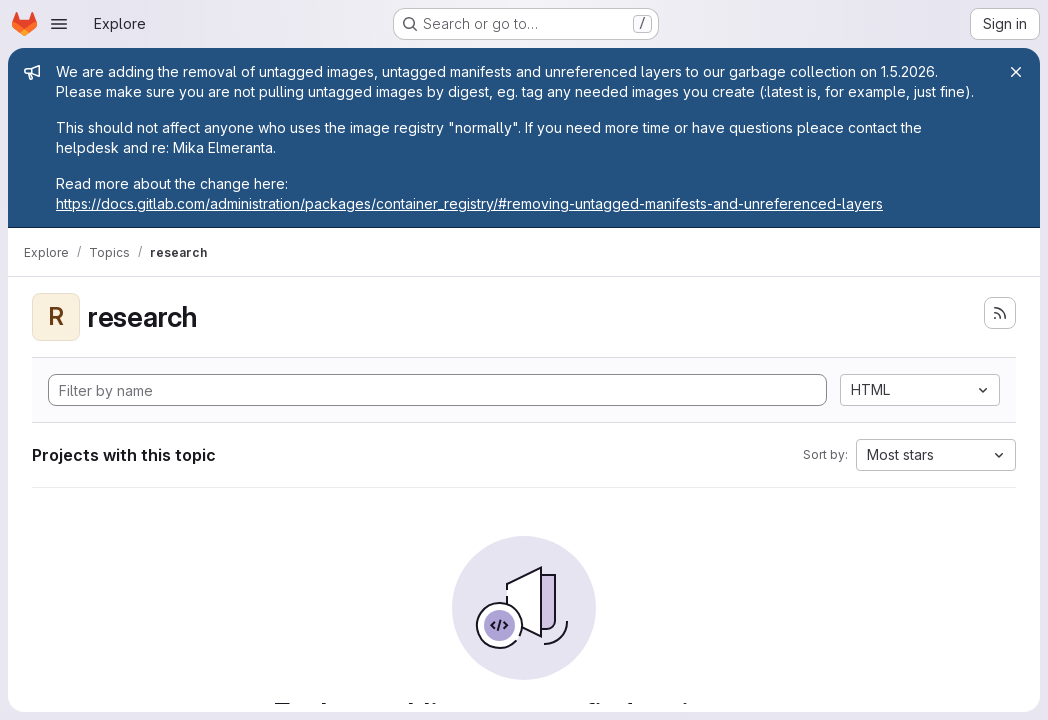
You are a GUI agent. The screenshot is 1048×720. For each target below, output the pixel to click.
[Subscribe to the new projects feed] (1000, 313)
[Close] (1016, 72)
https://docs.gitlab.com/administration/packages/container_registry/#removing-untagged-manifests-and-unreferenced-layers (469, 203)
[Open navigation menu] (59, 24)
